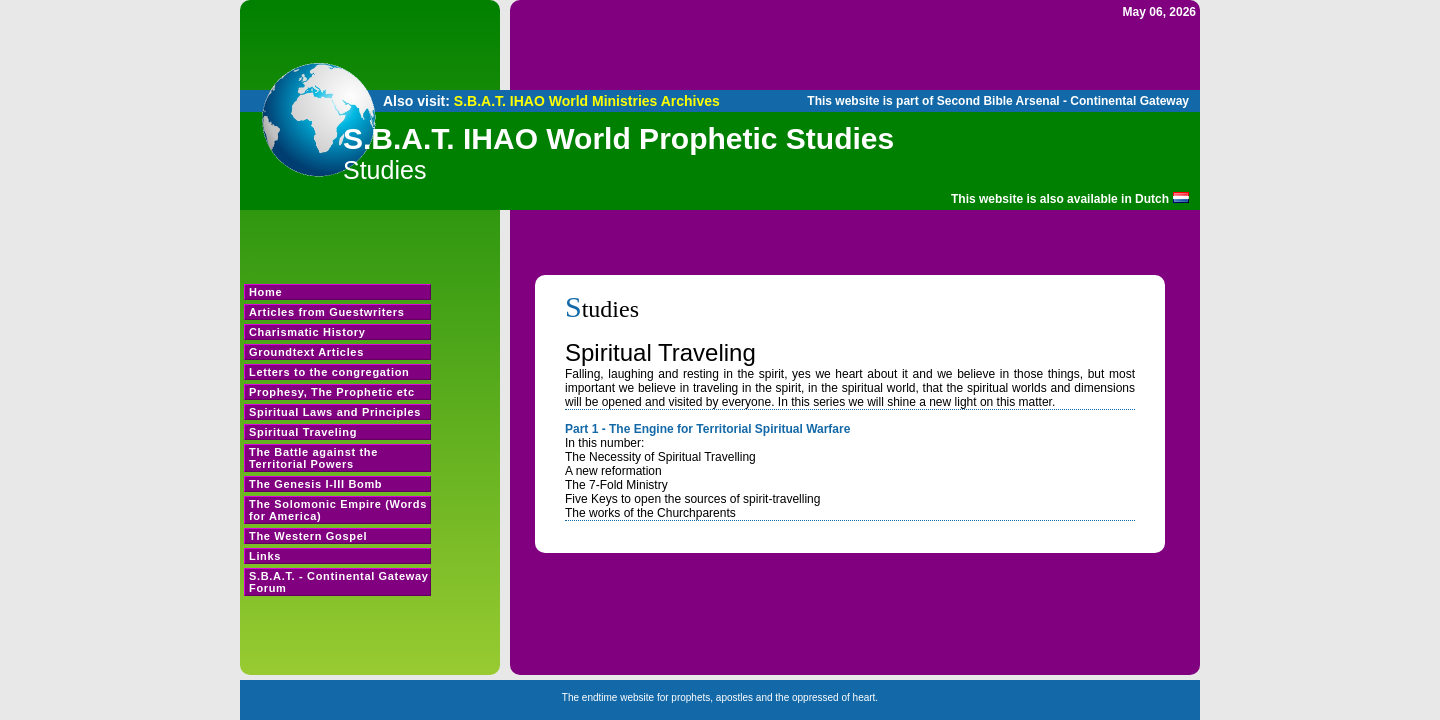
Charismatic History (307, 332)
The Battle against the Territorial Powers (313, 458)
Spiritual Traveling (303, 432)
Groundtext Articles (306, 352)
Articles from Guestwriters (327, 312)
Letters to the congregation (329, 372)
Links (265, 556)
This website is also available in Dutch (1060, 199)
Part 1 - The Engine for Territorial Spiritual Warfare (707, 429)
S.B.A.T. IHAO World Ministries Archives (587, 101)
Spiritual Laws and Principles (335, 412)
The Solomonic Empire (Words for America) (338, 510)
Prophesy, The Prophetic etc (332, 392)
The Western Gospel (308, 536)
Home (265, 292)
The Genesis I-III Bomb (315, 484)
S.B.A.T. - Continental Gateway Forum (339, 582)
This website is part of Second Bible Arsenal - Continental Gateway (998, 101)
